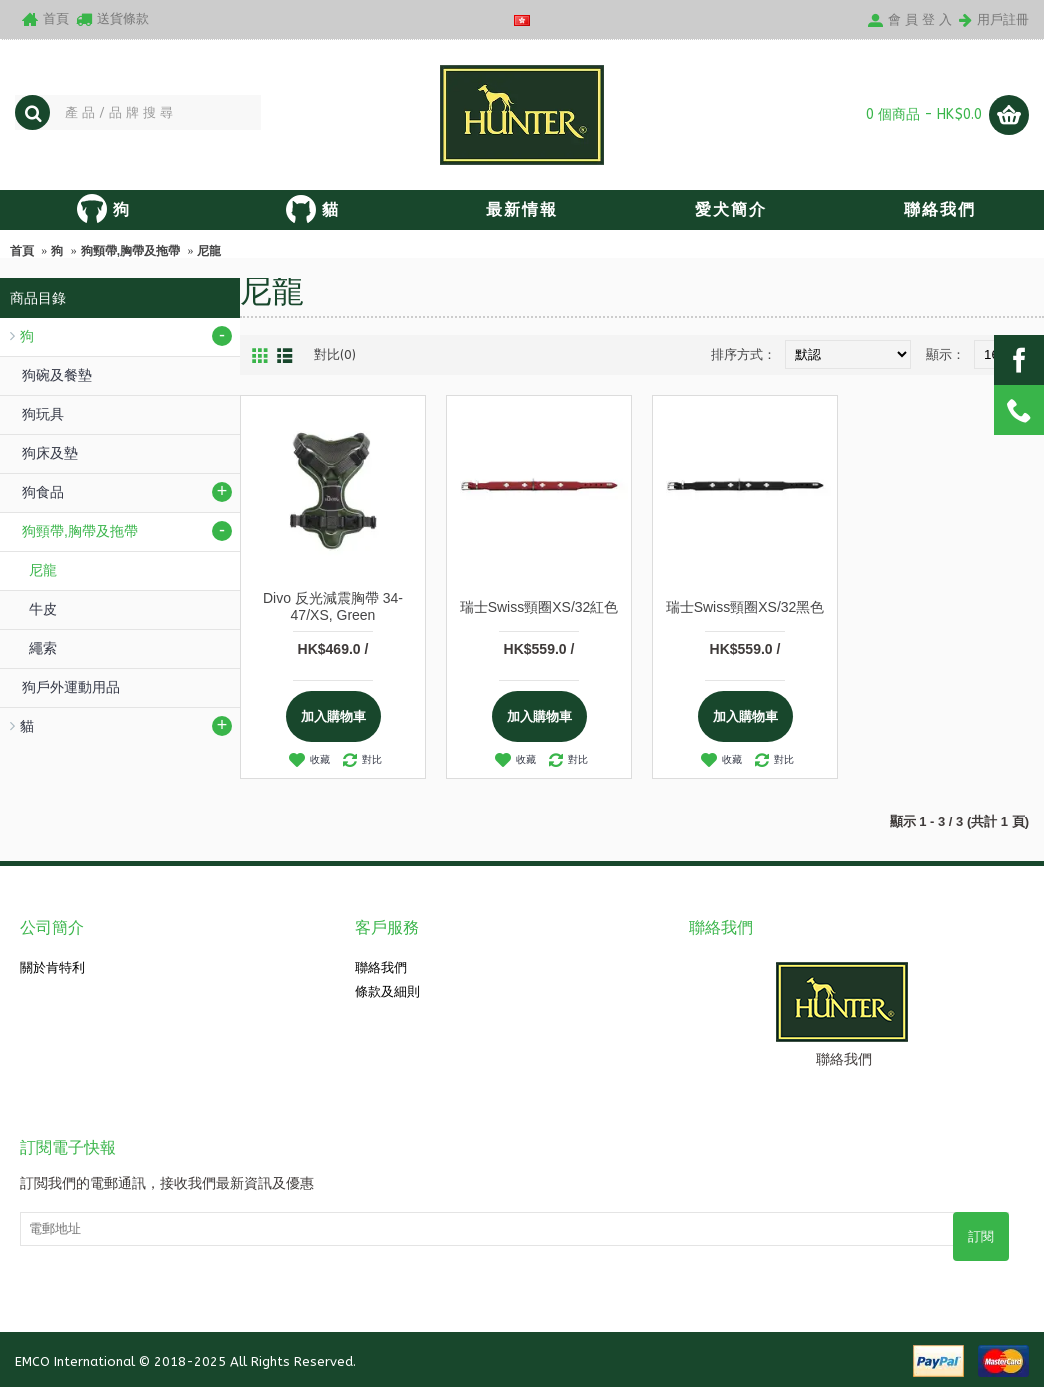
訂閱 (981, 1236)
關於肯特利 (52, 967)
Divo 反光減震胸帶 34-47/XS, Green (333, 606)
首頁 (22, 251)
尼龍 (209, 251)
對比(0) (335, 354)
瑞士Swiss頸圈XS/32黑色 (745, 607)
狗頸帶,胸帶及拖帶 (130, 251)
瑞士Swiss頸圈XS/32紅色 (539, 607)
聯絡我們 (381, 967)
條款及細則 (387, 991)
